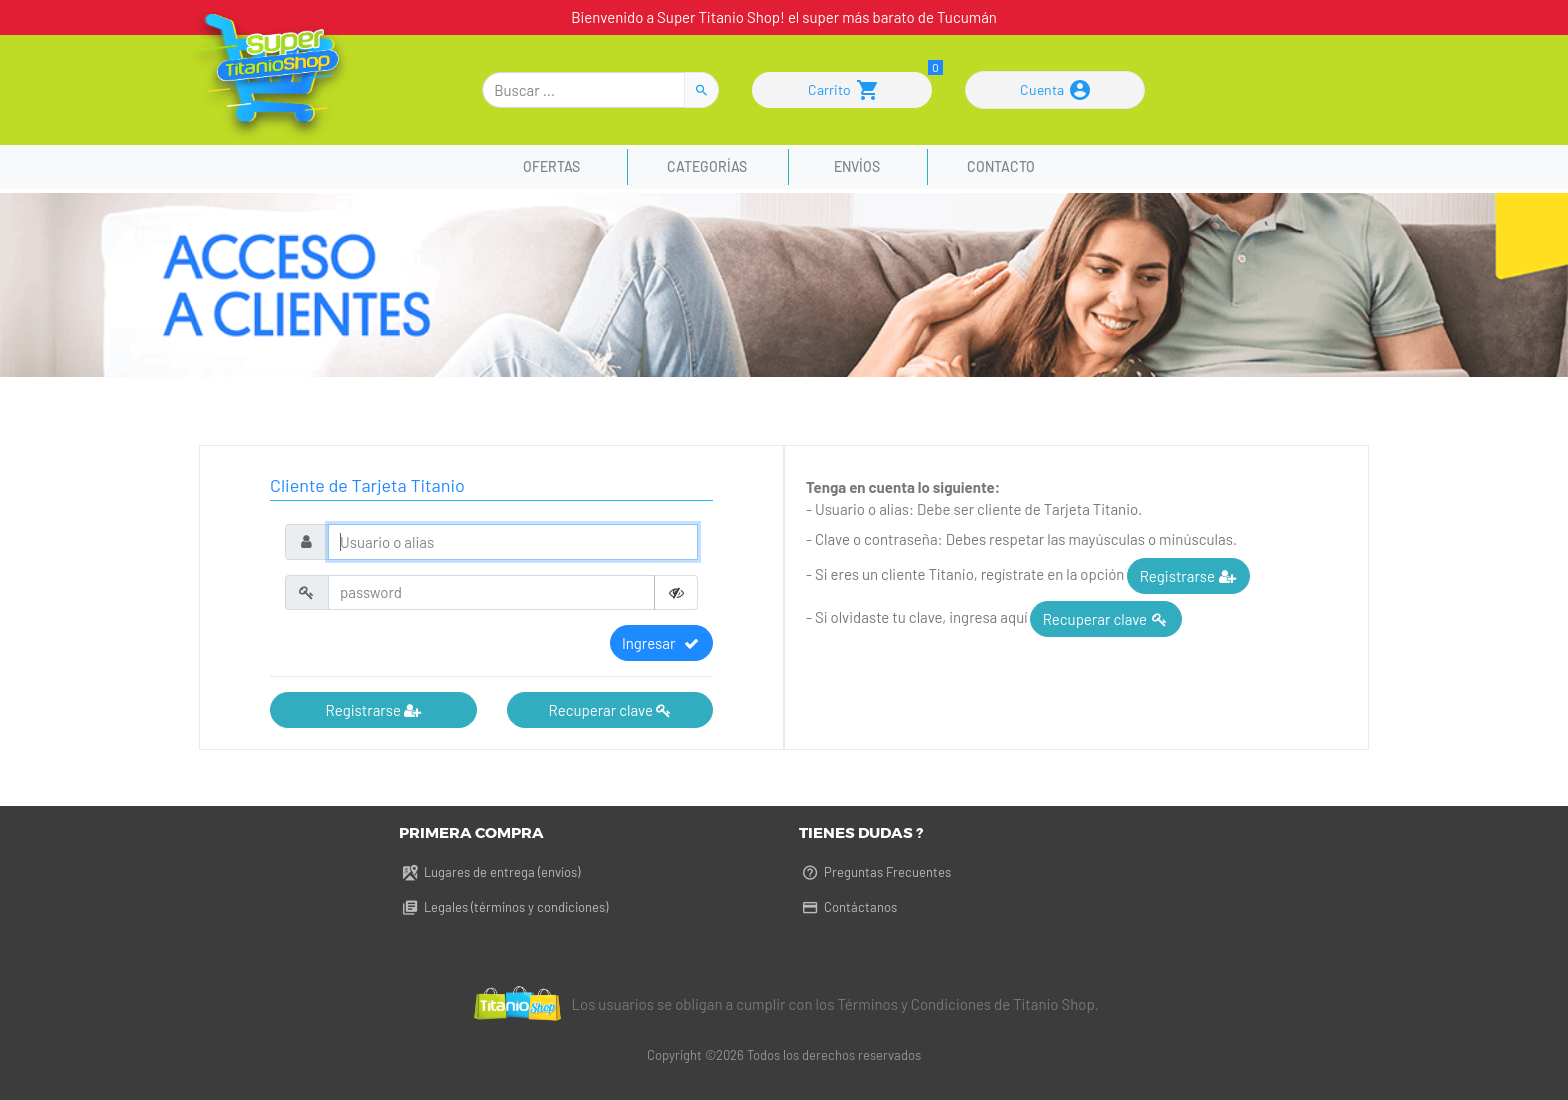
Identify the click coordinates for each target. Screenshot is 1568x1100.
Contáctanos (848, 907)
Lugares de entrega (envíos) (489, 872)
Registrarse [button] (373, 710)
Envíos (857, 166)
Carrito (842, 90)
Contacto (1001, 166)
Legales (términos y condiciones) (503, 907)
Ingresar (661, 643)
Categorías (707, 166)
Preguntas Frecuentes (875, 872)
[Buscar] (583, 90)
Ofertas (554, 166)
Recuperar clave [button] (610, 710)
